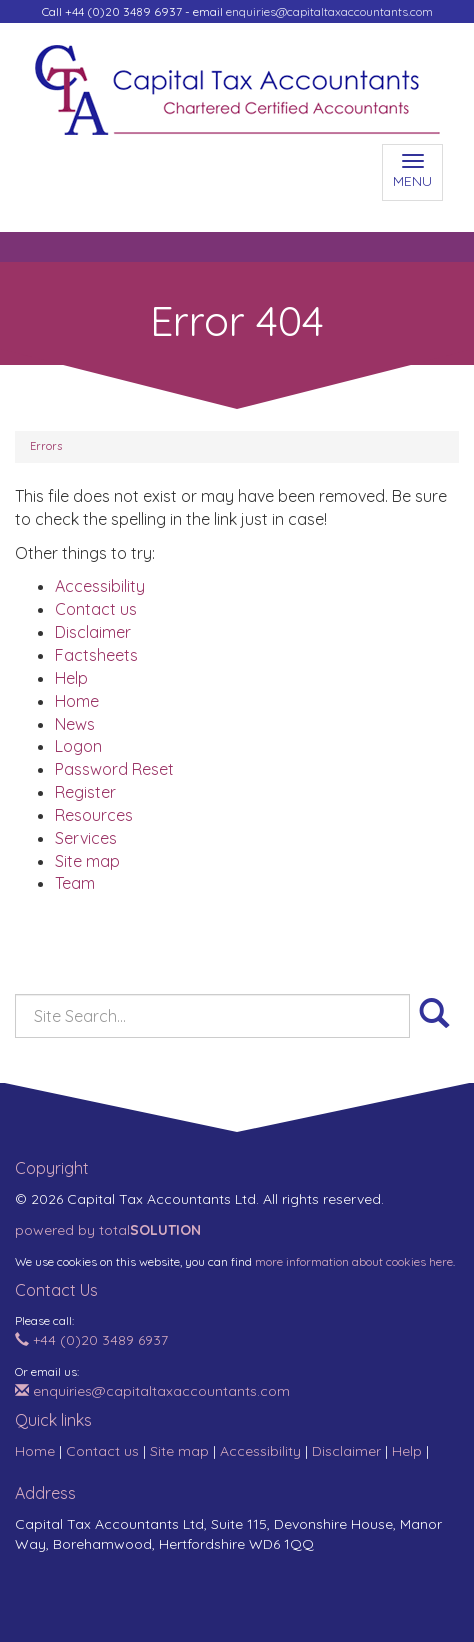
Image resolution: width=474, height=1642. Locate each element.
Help (71, 678)
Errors (46, 446)
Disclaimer (93, 632)
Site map (87, 861)
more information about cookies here (354, 1261)
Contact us (96, 609)
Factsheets (96, 655)
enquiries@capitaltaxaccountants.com (329, 11)
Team (75, 883)
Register (85, 792)
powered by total (108, 1230)
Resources (94, 815)
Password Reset (114, 769)
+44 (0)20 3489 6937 (91, 1340)
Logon (78, 746)
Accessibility (100, 586)
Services (86, 838)
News (75, 724)
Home (77, 701)
